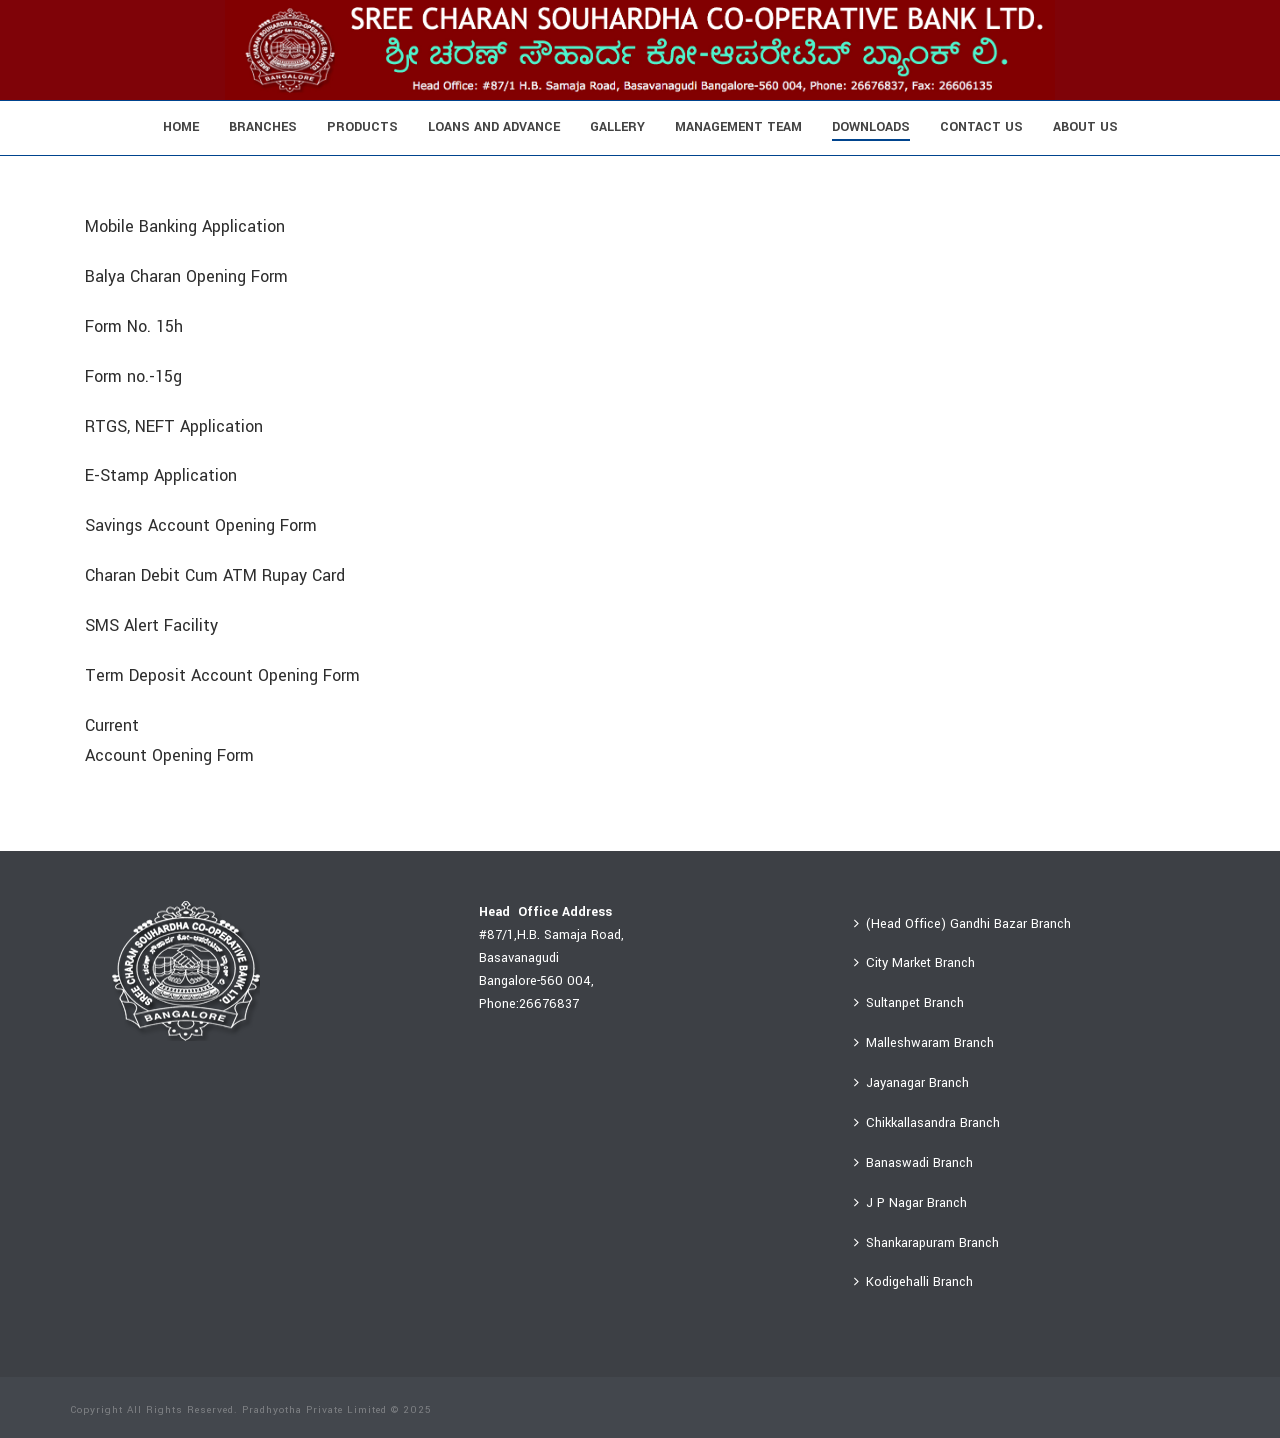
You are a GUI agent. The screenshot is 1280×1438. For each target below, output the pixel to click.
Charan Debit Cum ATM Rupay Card (215, 575)
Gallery (617, 127)
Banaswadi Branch (913, 1163)
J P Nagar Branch (910, 1203)
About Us (1085, 127)
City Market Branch (914, 963)
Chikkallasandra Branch (927, 1123)
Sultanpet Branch (909, 1003)
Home (181, 127)
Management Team (738, 127)
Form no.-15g (133, 376)
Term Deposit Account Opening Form (222, 675)
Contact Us (981, 127)
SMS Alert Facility (151, 625)
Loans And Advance (494, 127)
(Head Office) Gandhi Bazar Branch (962, 924)
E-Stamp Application (161, 475)
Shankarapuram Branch (926, 1243)
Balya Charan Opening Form (186, 276)
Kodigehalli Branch (913, 1282)
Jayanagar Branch (911, 1083)
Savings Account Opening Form (201, 525)
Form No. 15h (134, 326)
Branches (263, 127)
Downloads (871, 127)
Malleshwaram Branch (924, 1043)
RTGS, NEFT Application (174, 426)
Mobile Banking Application (185, 226)
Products (362, 127)
